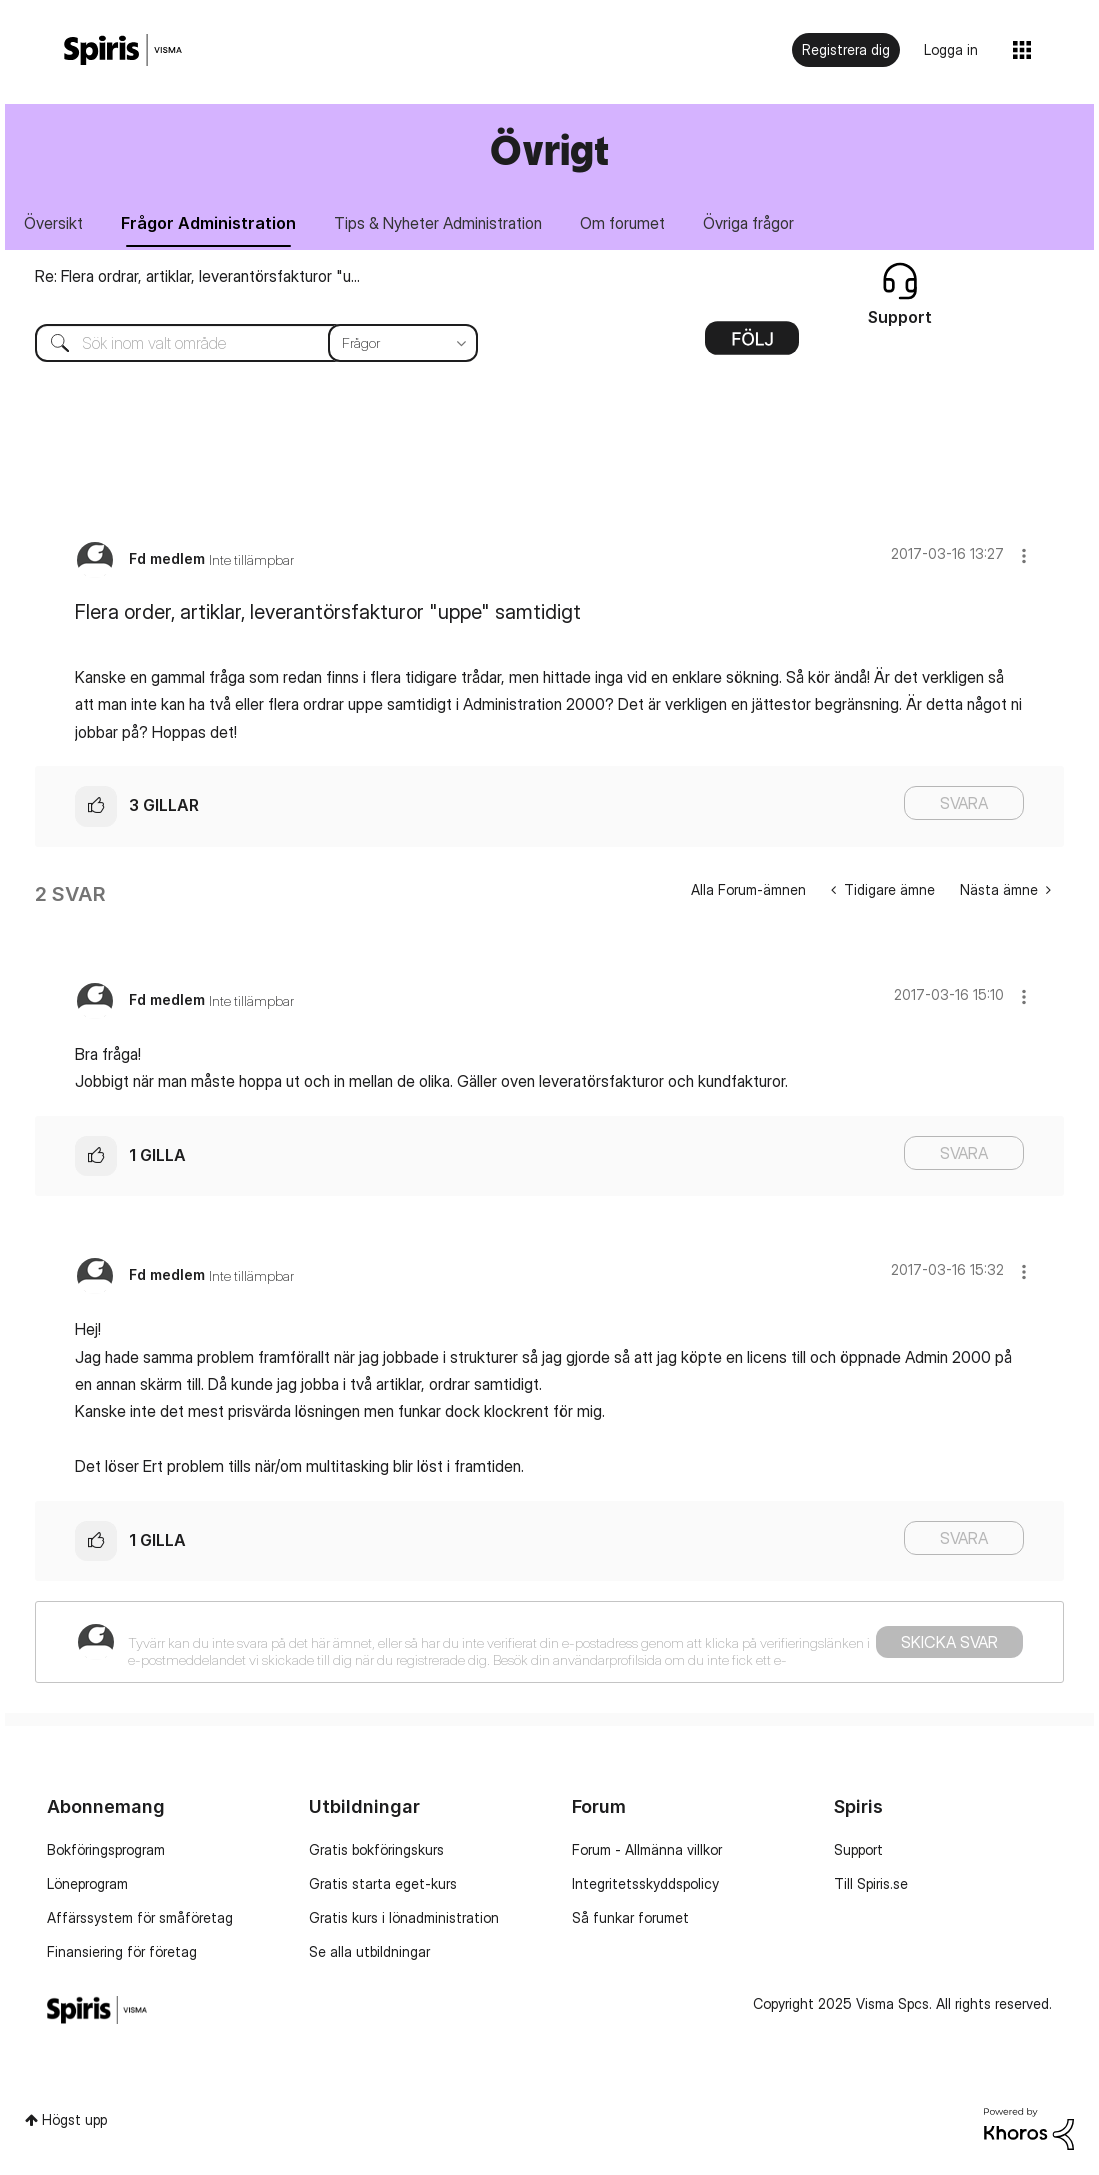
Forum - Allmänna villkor (647, 1849)
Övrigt (549, 149)
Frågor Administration (208, 223)
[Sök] (241, 343)
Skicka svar (949, 1642)
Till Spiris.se (871, 1883)
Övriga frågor (748, 223)
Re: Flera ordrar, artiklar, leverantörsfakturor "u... (197, 276)
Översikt (53, 223)
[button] (1024, 555)
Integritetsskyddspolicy (645, 1883)
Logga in (951, 49)
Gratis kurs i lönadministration (404, 1917)
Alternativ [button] (752, 345)
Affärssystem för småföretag (140, 1917)
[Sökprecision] (403, 343)
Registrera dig (846, 49)
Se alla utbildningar (369, 1951)
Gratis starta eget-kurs (383, 1883)
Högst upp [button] (74, 2119)
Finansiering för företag (122, 1951)
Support (858, 1849)
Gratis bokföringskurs (376, 1849)
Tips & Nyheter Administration (438, 223)
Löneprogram (87, 1883)
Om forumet (622, 223)
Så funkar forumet (630, 1917)
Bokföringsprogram (106, 1849)
